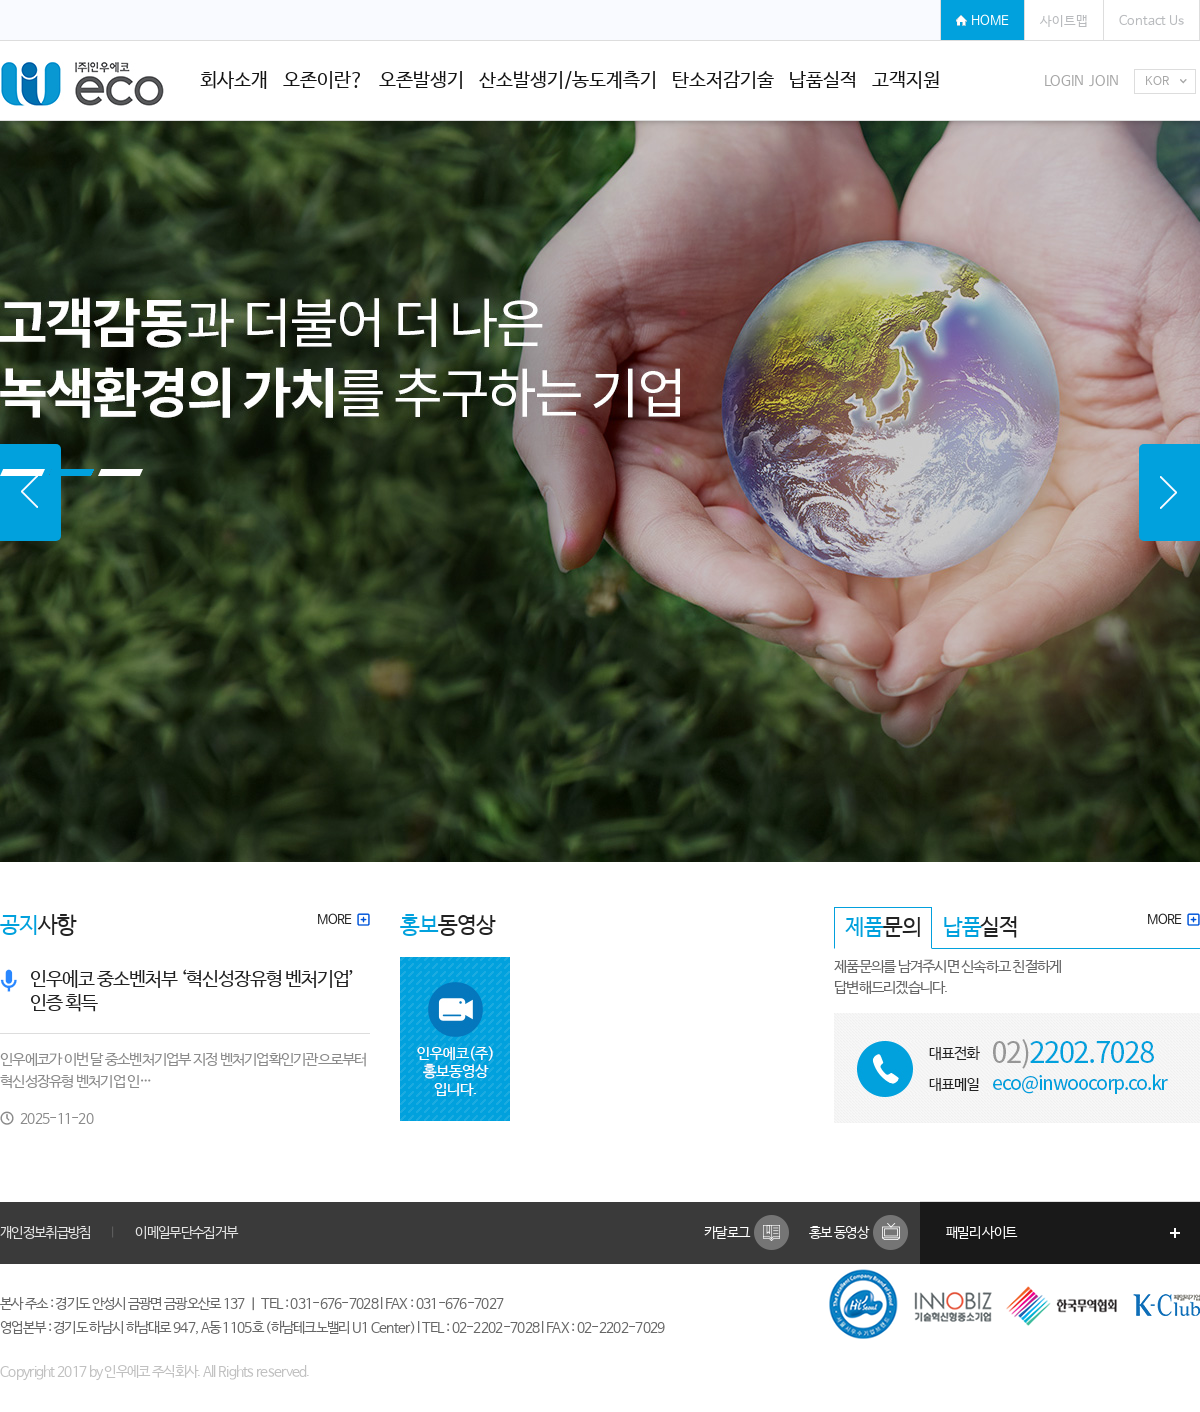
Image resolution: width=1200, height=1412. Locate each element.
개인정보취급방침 (45, 1233)
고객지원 (906, 81)
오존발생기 (421, 81)
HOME (990, 21)
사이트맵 (1064, 21)
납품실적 (823, 81)
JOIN (1104, 81)
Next (1169, 492)
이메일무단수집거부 (186, 1233)
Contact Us (1151, 21)
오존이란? (323, 81)
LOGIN (1064, 81)
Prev (30, 492)
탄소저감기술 (723, 81)
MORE (343, 920)
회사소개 (234, 81)
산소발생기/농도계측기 (568, 81)
